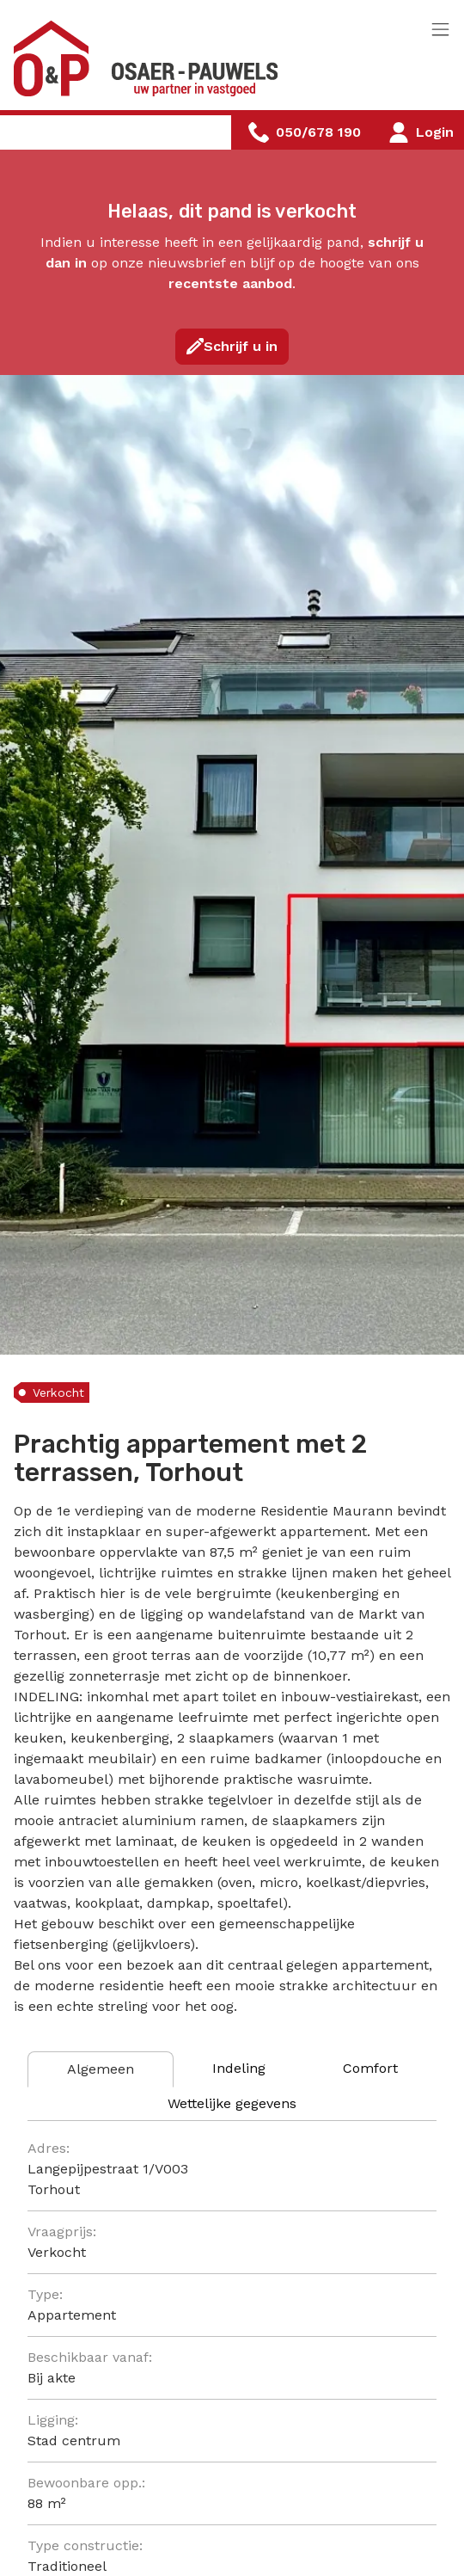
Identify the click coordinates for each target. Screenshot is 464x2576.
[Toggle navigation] (440, 30)
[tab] (100, 2069)
